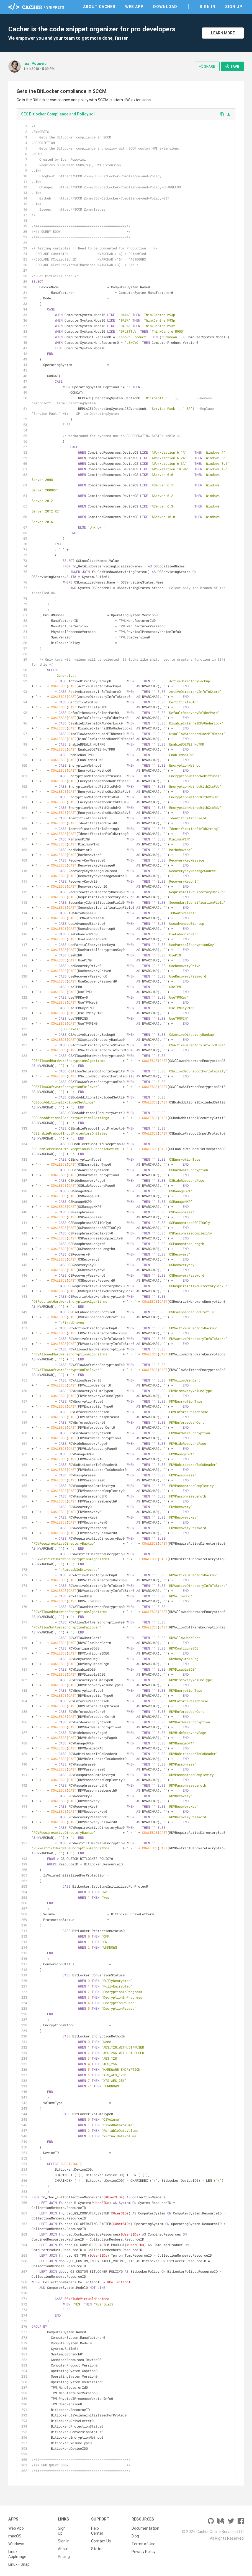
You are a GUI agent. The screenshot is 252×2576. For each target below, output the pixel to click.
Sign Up (233, 6)
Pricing (64, 2556)
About (63, 2548)
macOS (14, 2536)
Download (165, 6)
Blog (135, 2536)
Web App (134, 6)
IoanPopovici (36, 63)
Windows (16, 2543)
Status (97, 2548)
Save (232, 66)
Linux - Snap (19, 2564)
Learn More (223, 33)
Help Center (97, 2531)
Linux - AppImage (17, 2554)
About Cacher (99, 6)
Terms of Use (143, 2543)
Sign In (207, 6)
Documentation (145, 2528)
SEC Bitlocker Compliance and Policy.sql (58, 114)
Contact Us (101, 2541)
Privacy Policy (143, 2551)
